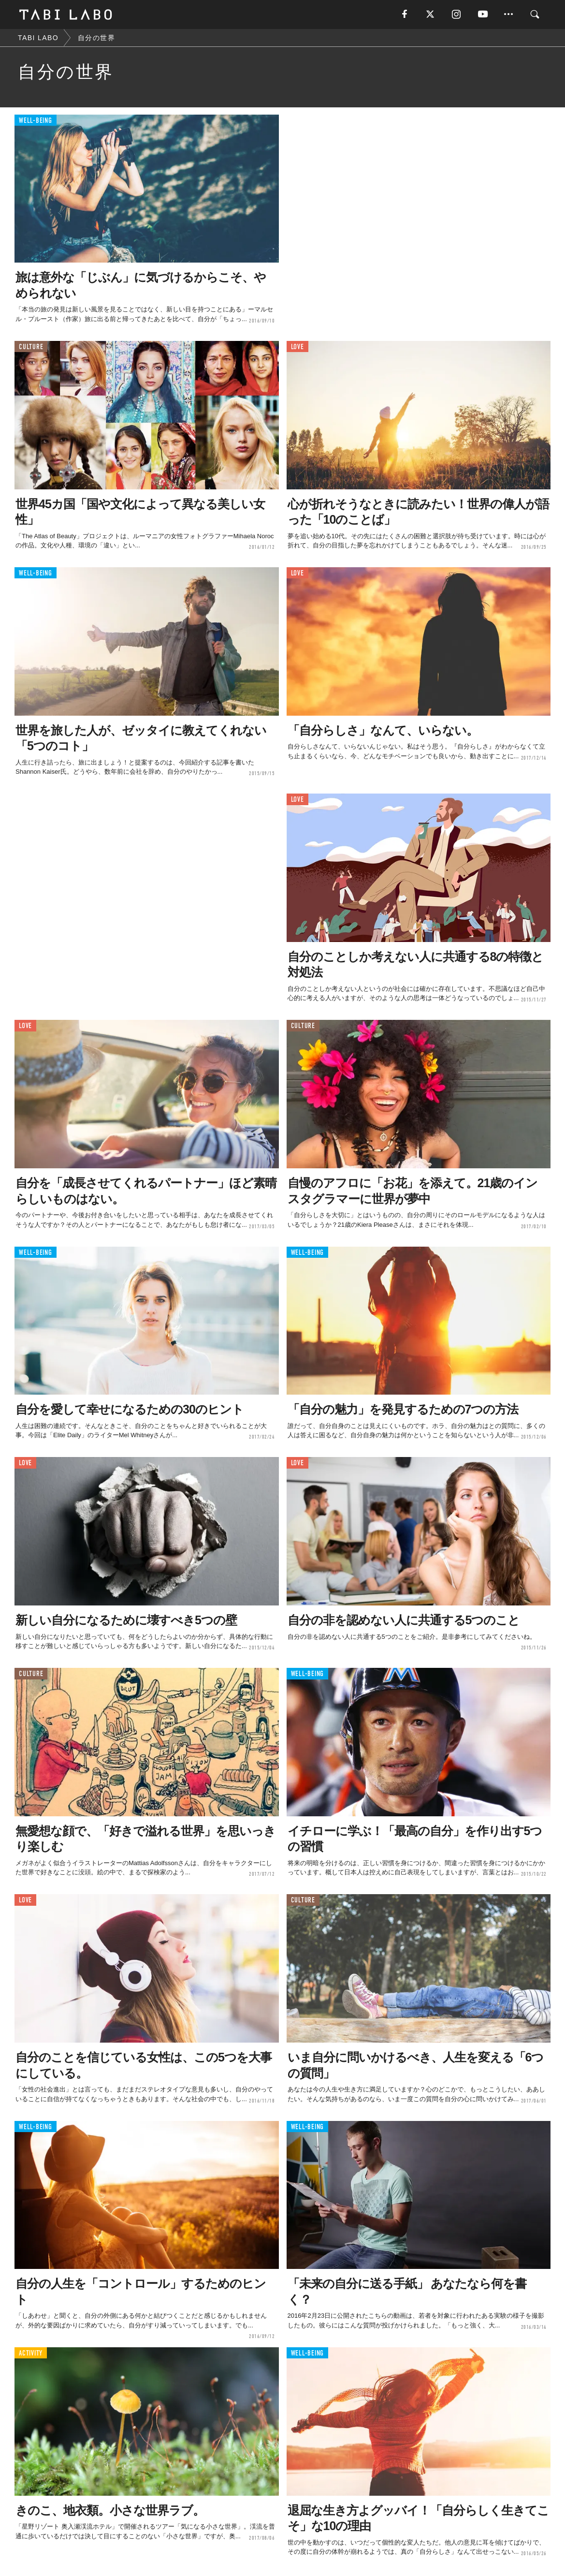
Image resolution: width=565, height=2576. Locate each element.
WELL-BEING (35, 120)
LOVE (297, 347)
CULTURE (31, 347)
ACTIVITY (31, 2353)
